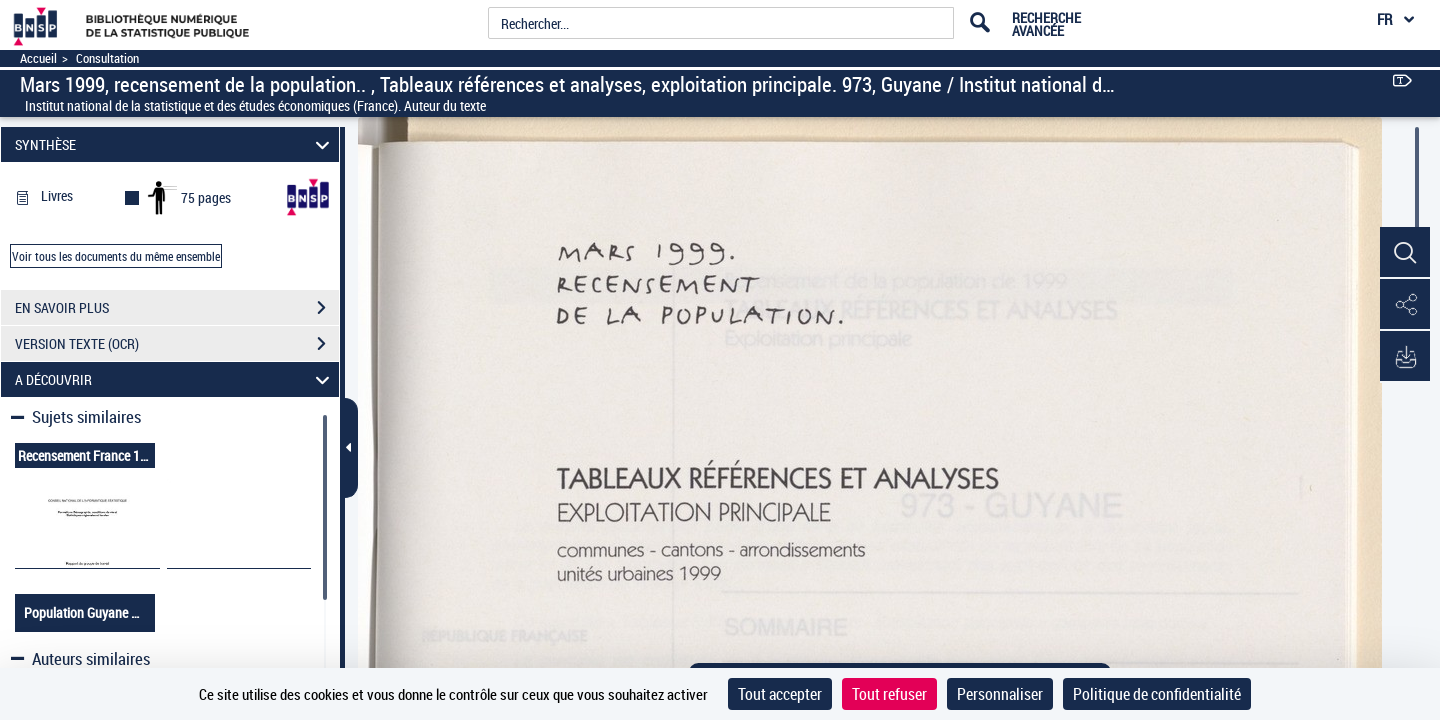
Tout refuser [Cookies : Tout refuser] (889, 694)
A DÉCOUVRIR (175, 379)
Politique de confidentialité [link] (1157, 694)
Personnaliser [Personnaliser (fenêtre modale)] (1000, 694)
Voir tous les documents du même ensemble (116, 256)
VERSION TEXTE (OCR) (177, 344)
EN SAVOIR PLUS (177, 308)
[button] (1405, 253)
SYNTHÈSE (175, 144)
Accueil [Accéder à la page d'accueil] (38, 58)
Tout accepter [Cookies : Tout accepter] (780, 694)
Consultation (107, 58)
